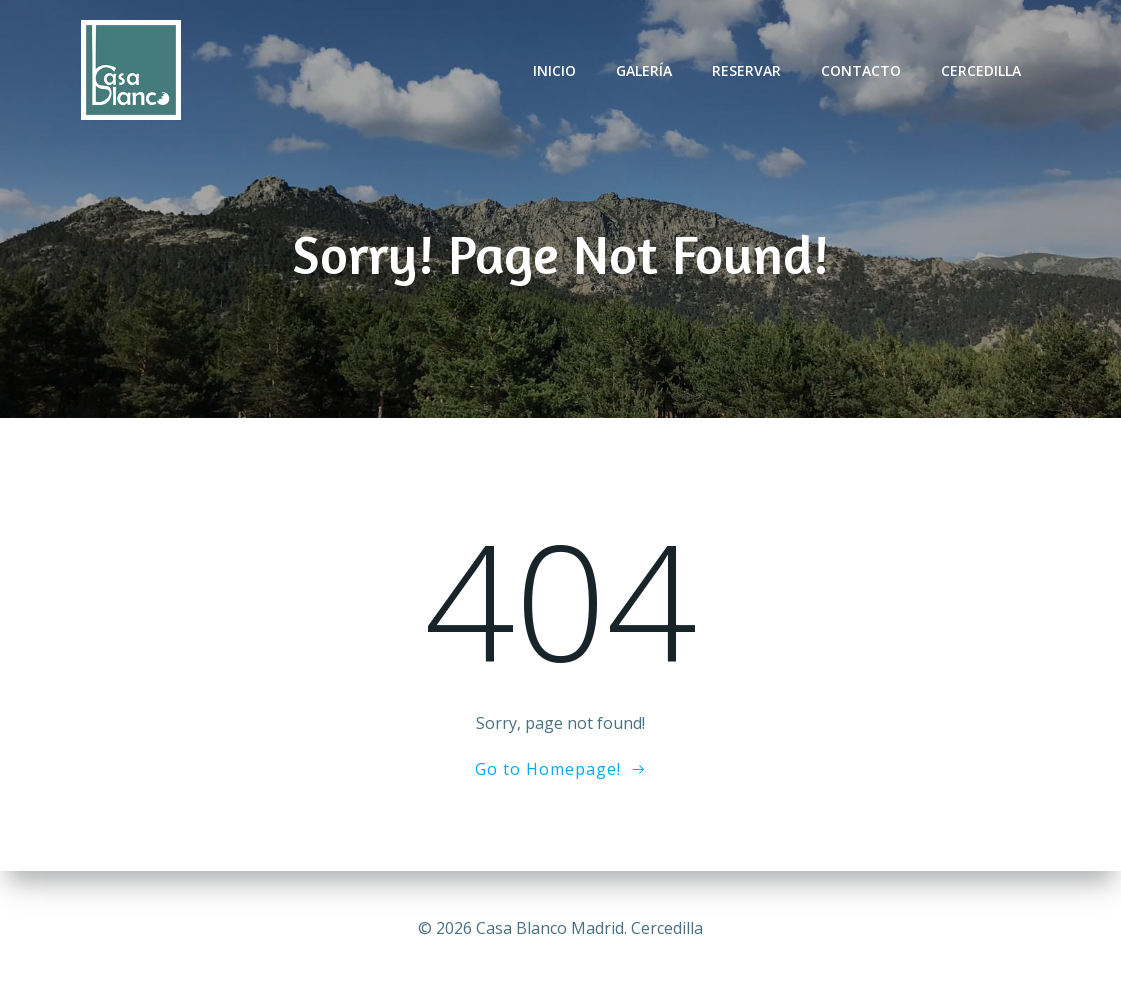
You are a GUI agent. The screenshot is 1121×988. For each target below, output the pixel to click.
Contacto (861, 70)
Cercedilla (981, 70)
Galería (644, 70)
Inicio (554, 70)
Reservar (746, 70)
